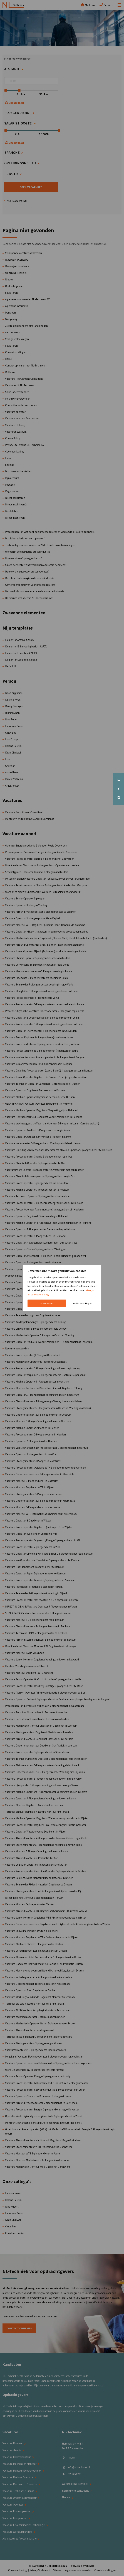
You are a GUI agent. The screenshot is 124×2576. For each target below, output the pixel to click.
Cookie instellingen (82, 1303)
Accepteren (46, 1303)
